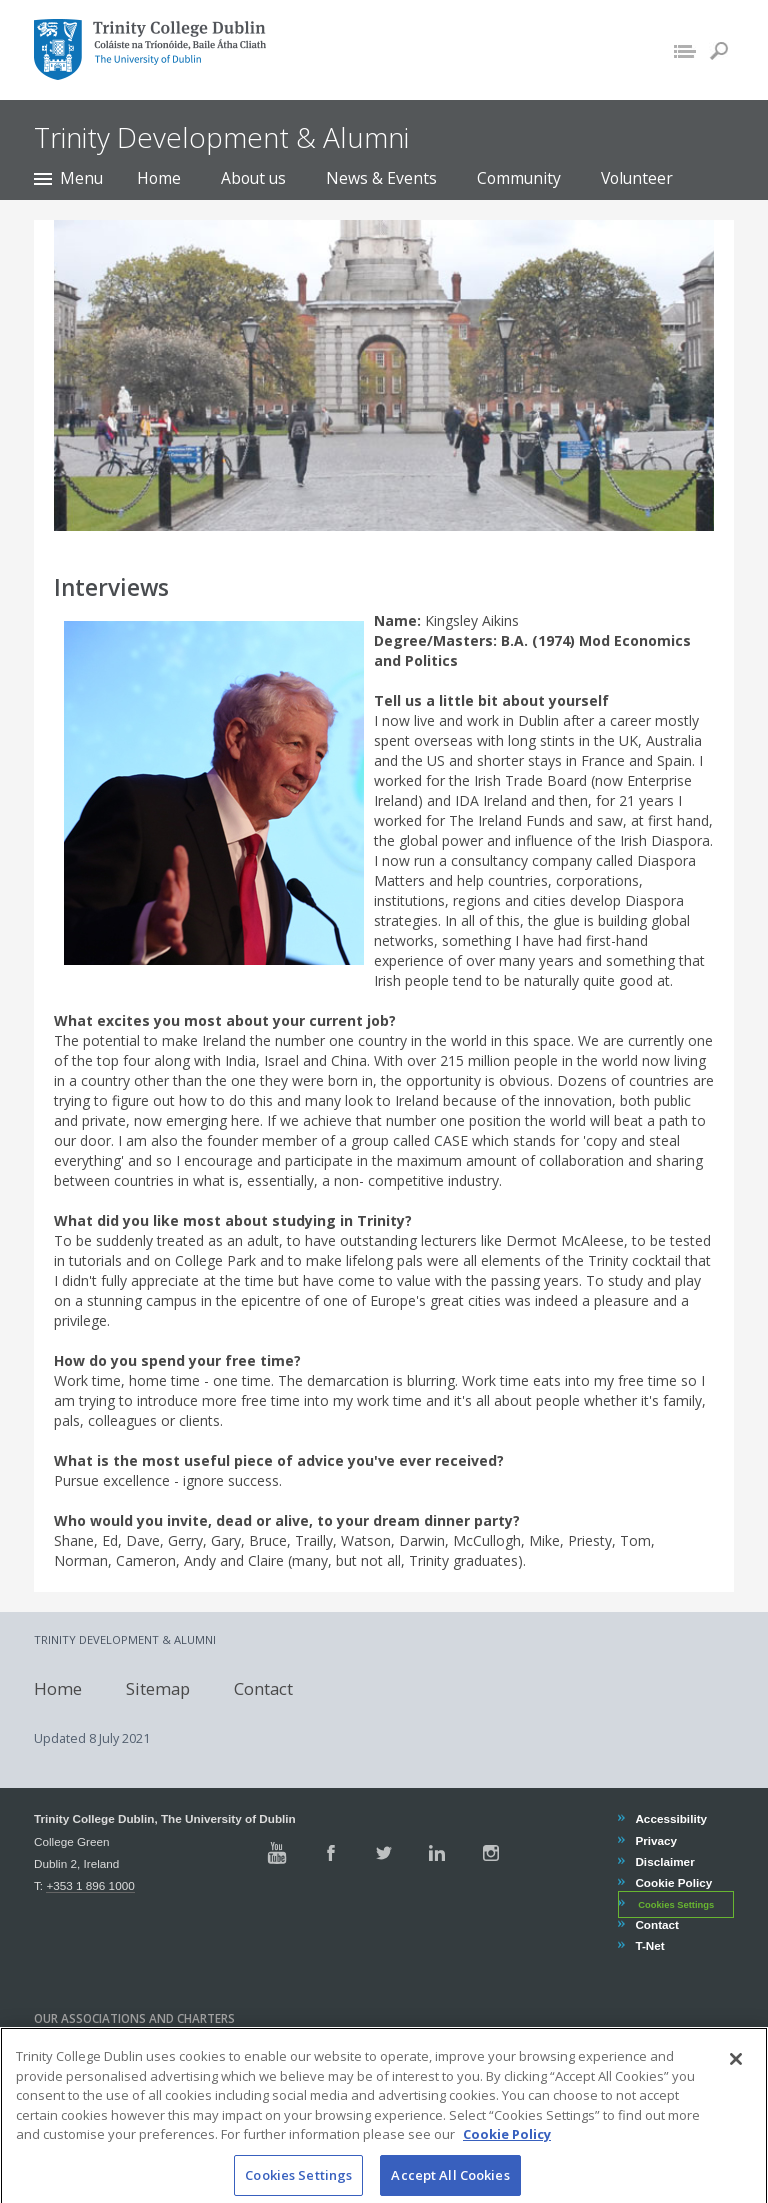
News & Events (381, 178)
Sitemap (158, 1687)
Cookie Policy (673, 1882)
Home (159, 178)
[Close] (736, 2076)
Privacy (655, 1840)
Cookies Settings (676, 1905)
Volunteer (637, 178)
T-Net (649, 1945)
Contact (263, 1687)
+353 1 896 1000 (90, 1885)
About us (253, 178)
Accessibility (670, 1818)
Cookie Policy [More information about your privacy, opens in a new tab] (507, 2151)
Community (519, 178)
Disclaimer (664, 1861)
